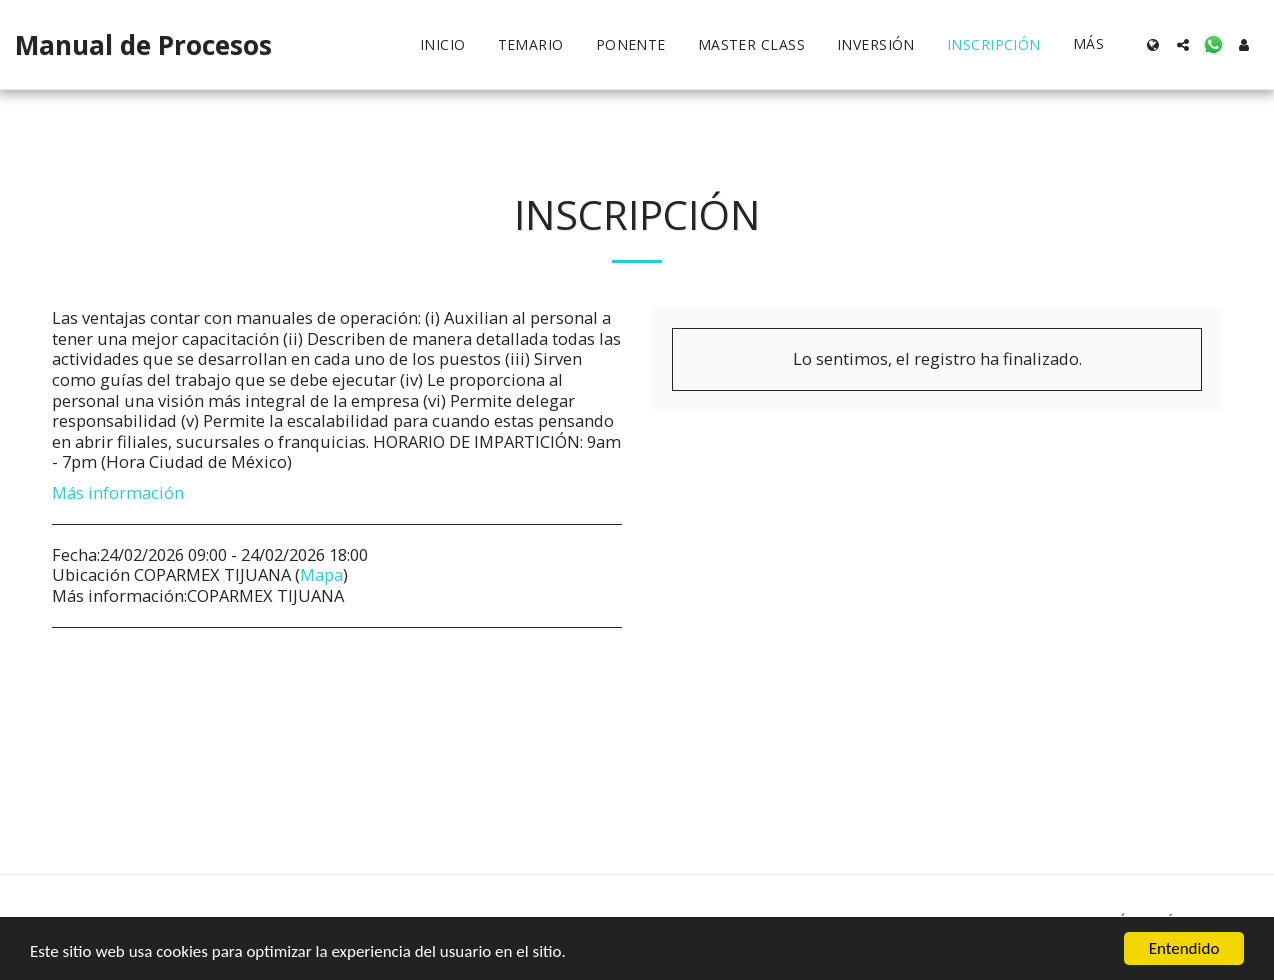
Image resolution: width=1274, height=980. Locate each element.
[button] (1183, 45)
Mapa (321, 574)
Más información (118, 493)
